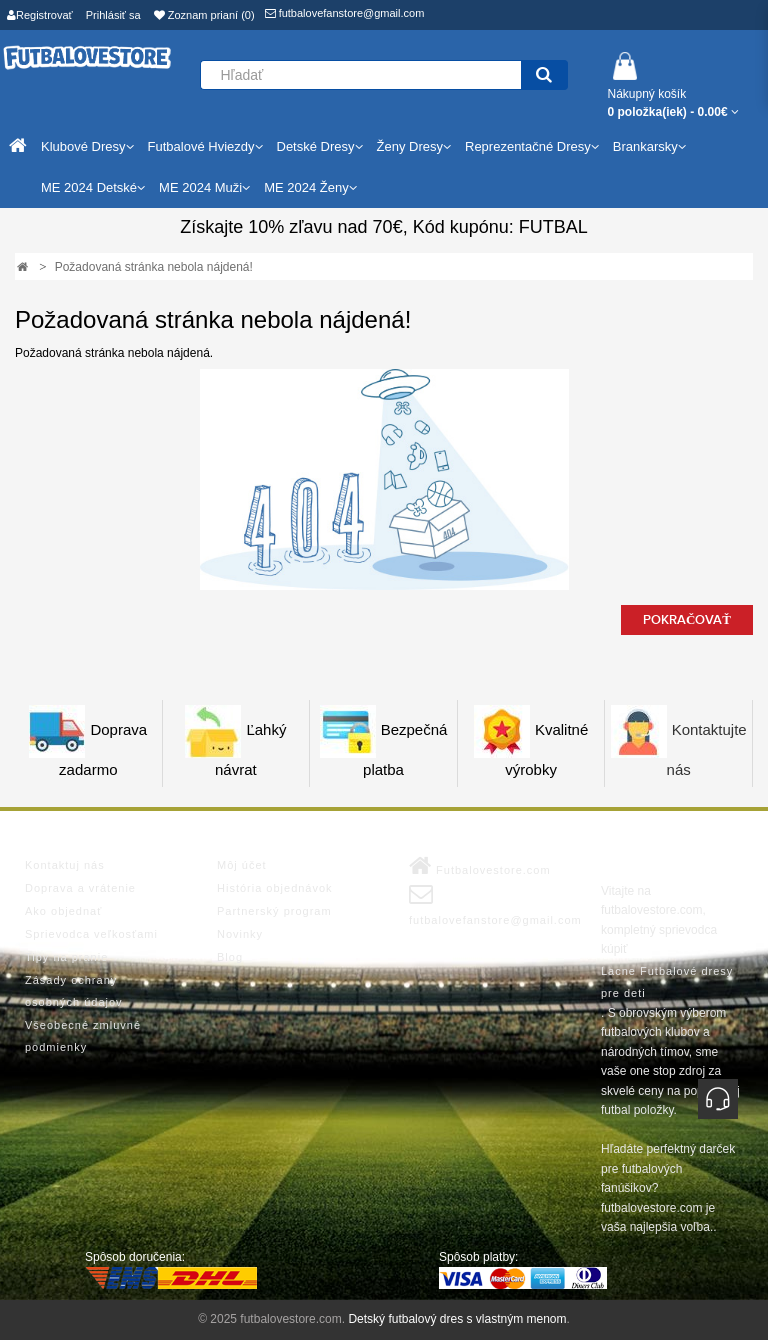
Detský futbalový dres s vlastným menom (457, 1319)
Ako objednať (63, 911)
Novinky (240, 934)
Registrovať (40, 15)
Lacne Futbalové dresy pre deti (667, 982)
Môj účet (242, 865)
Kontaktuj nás (65, 865)
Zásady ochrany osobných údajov (74, 991)
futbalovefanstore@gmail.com (345, 13)
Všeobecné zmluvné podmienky (83, 1036)
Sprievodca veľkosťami (91, 934)
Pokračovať (687, 620)
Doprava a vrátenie (80, 888)
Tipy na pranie (66, 957)
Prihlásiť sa (113, 15)
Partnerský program (274, 911)
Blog (230, 957)
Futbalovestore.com (480, 866)
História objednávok (275, 888)
